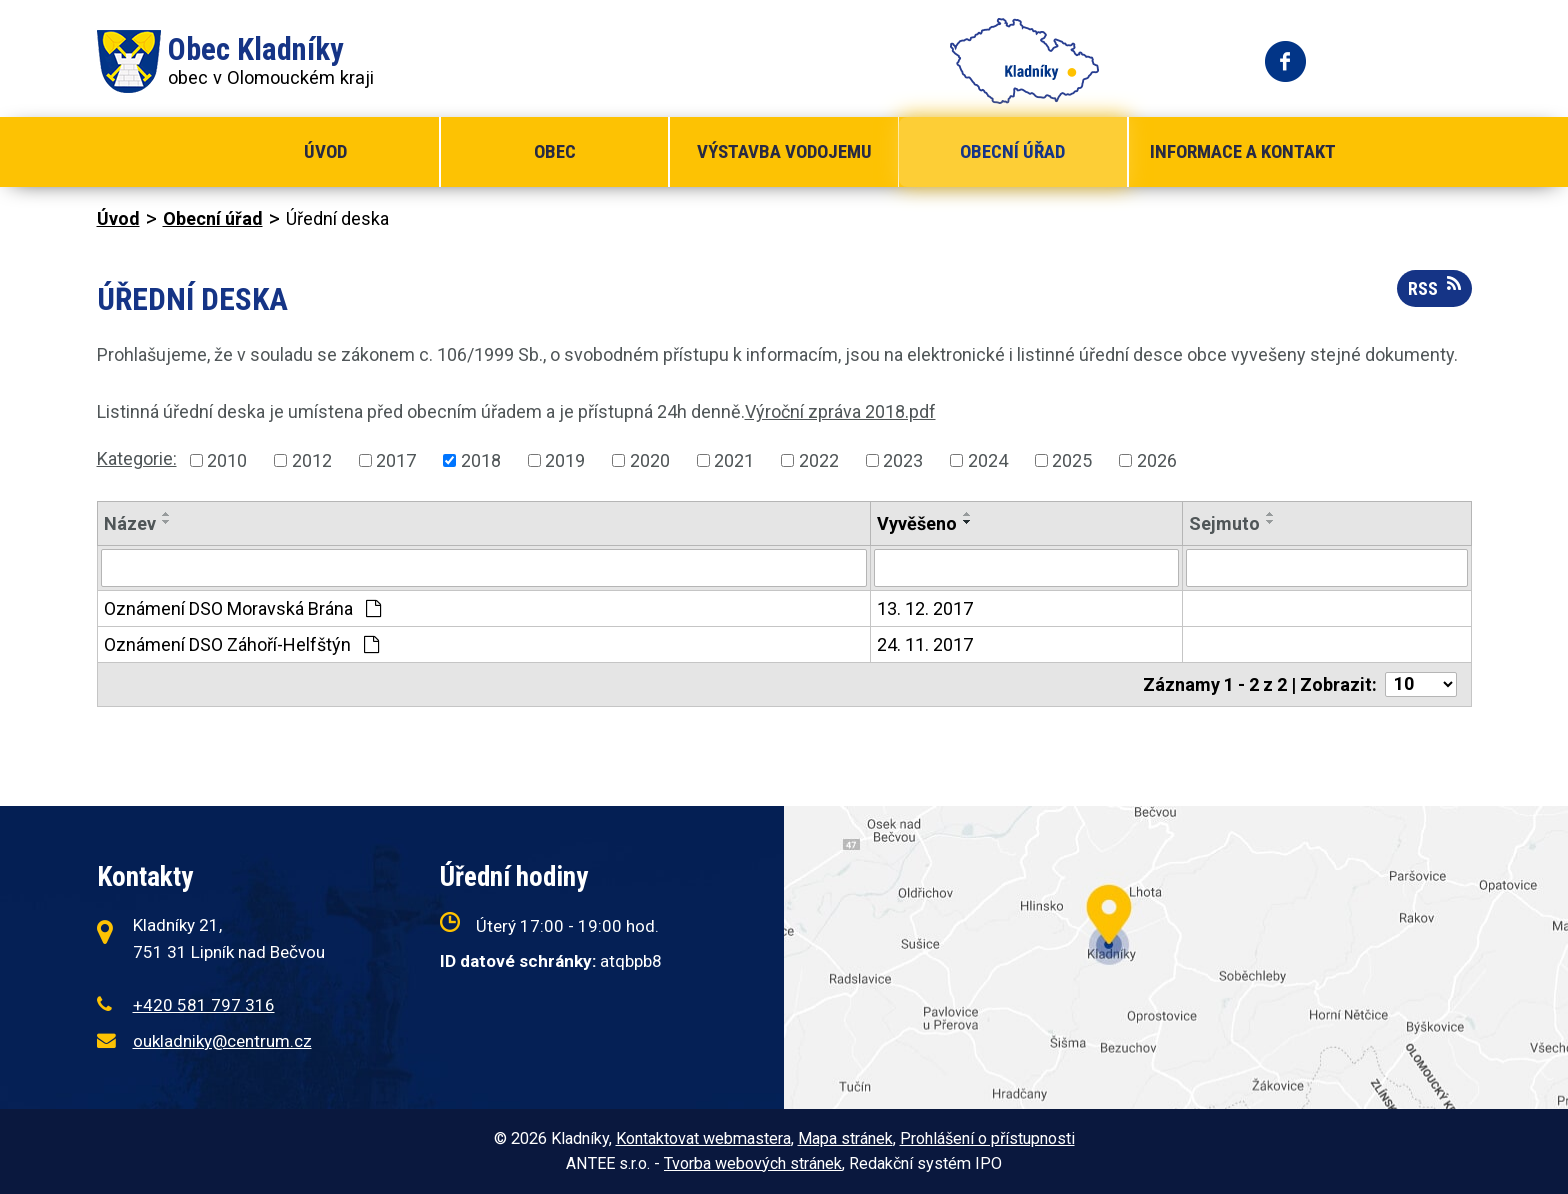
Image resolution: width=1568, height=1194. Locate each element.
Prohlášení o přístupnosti (987, 1138)
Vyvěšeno (917, 523)
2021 (734, 460)
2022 (819, 460)
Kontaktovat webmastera (703, 1138)
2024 (988, 460)
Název (130, 523)
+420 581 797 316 (204, 1005)
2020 (650, 460)
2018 (481, 460)
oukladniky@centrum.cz (222, 1041)
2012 (312, 460)
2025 (1072, 460)
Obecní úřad (1012, 151)
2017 (396, 460)
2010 (227, 460)
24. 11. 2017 (925, 644)
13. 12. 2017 (925, 608)
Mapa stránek (845, 1138)
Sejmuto (1224, 523)
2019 (565, 460)
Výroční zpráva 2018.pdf (840, 411)
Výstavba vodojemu (784, 151)
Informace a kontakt (1243, 151)
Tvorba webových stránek (753, 1163)
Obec (555, 151)
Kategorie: (137, 458)
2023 (903, 460)
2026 (1157, 460)
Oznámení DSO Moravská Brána (242, 608)
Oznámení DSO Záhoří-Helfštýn (241, 644)
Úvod (325, 151)
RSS (1434, 287)
